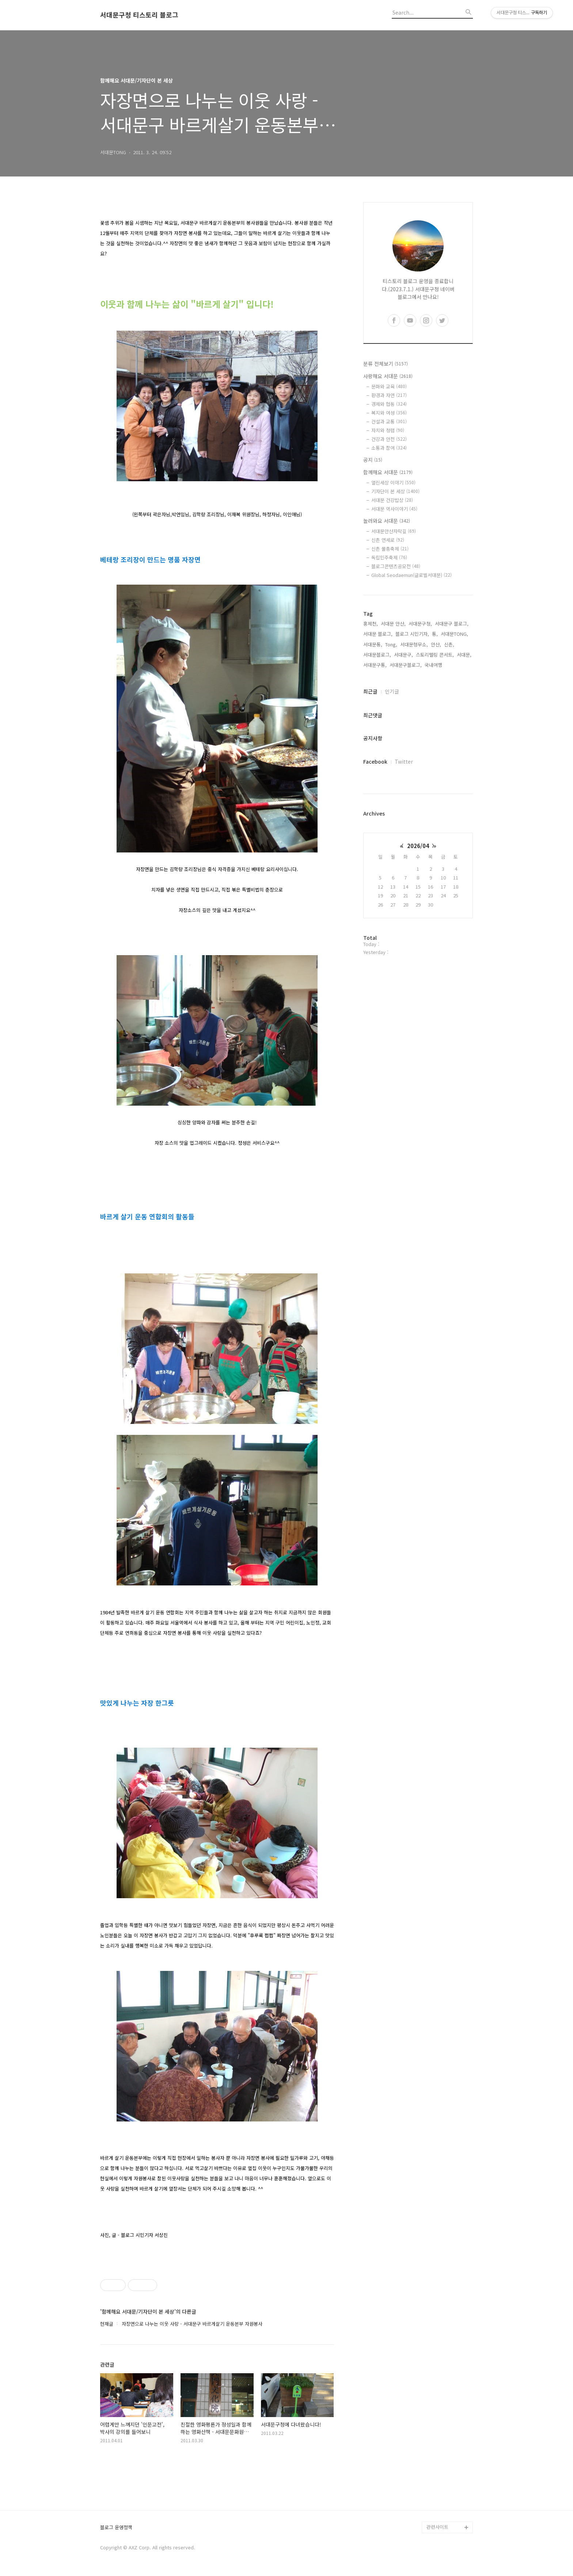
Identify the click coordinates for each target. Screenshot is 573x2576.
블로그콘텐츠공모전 (395, 566)
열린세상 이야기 (393, 482)
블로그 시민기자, (412, 633)
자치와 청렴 (387, 430)
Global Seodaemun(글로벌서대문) (411, 574)
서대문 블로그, (377, 633)
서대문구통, (375, 664)
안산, (436, 644)
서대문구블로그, (406, 664)
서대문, (464, 654)
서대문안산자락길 (393, 531)
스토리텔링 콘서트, (435, 654)
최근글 (370, 691)
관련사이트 (437, 2526)
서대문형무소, (414, 644)
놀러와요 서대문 (386, 520)
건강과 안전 (389, 439)
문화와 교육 (389, 386)
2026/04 (418, 846)
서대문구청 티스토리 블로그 (139, 15)
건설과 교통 (389, 421)
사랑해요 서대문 (388, 376)
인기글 (392, 691)
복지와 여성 (389, 412)
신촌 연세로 (387, 539)
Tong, (391, 644)
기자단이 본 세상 (395, 491)
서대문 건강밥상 (392, 500)
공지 (372, 459)
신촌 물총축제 (390, 548)
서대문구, (403, 654)
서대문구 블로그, (451, 623)
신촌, (449, 644)
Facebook (375, 761)
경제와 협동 (389, 403)
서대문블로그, (377, 654)
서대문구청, (420, 623)
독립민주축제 (389, 557)
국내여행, (434, 664)
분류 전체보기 (385, 363)
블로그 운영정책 (116, 2527)
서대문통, (372, 644)
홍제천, (370, 623)
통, (435, 633)
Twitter (404, 761)
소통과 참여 (389, 447)
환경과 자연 (389, 395)
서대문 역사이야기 (394, 508)
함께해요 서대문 (388, 472)
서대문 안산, (393, 623)
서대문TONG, (454, 633)
